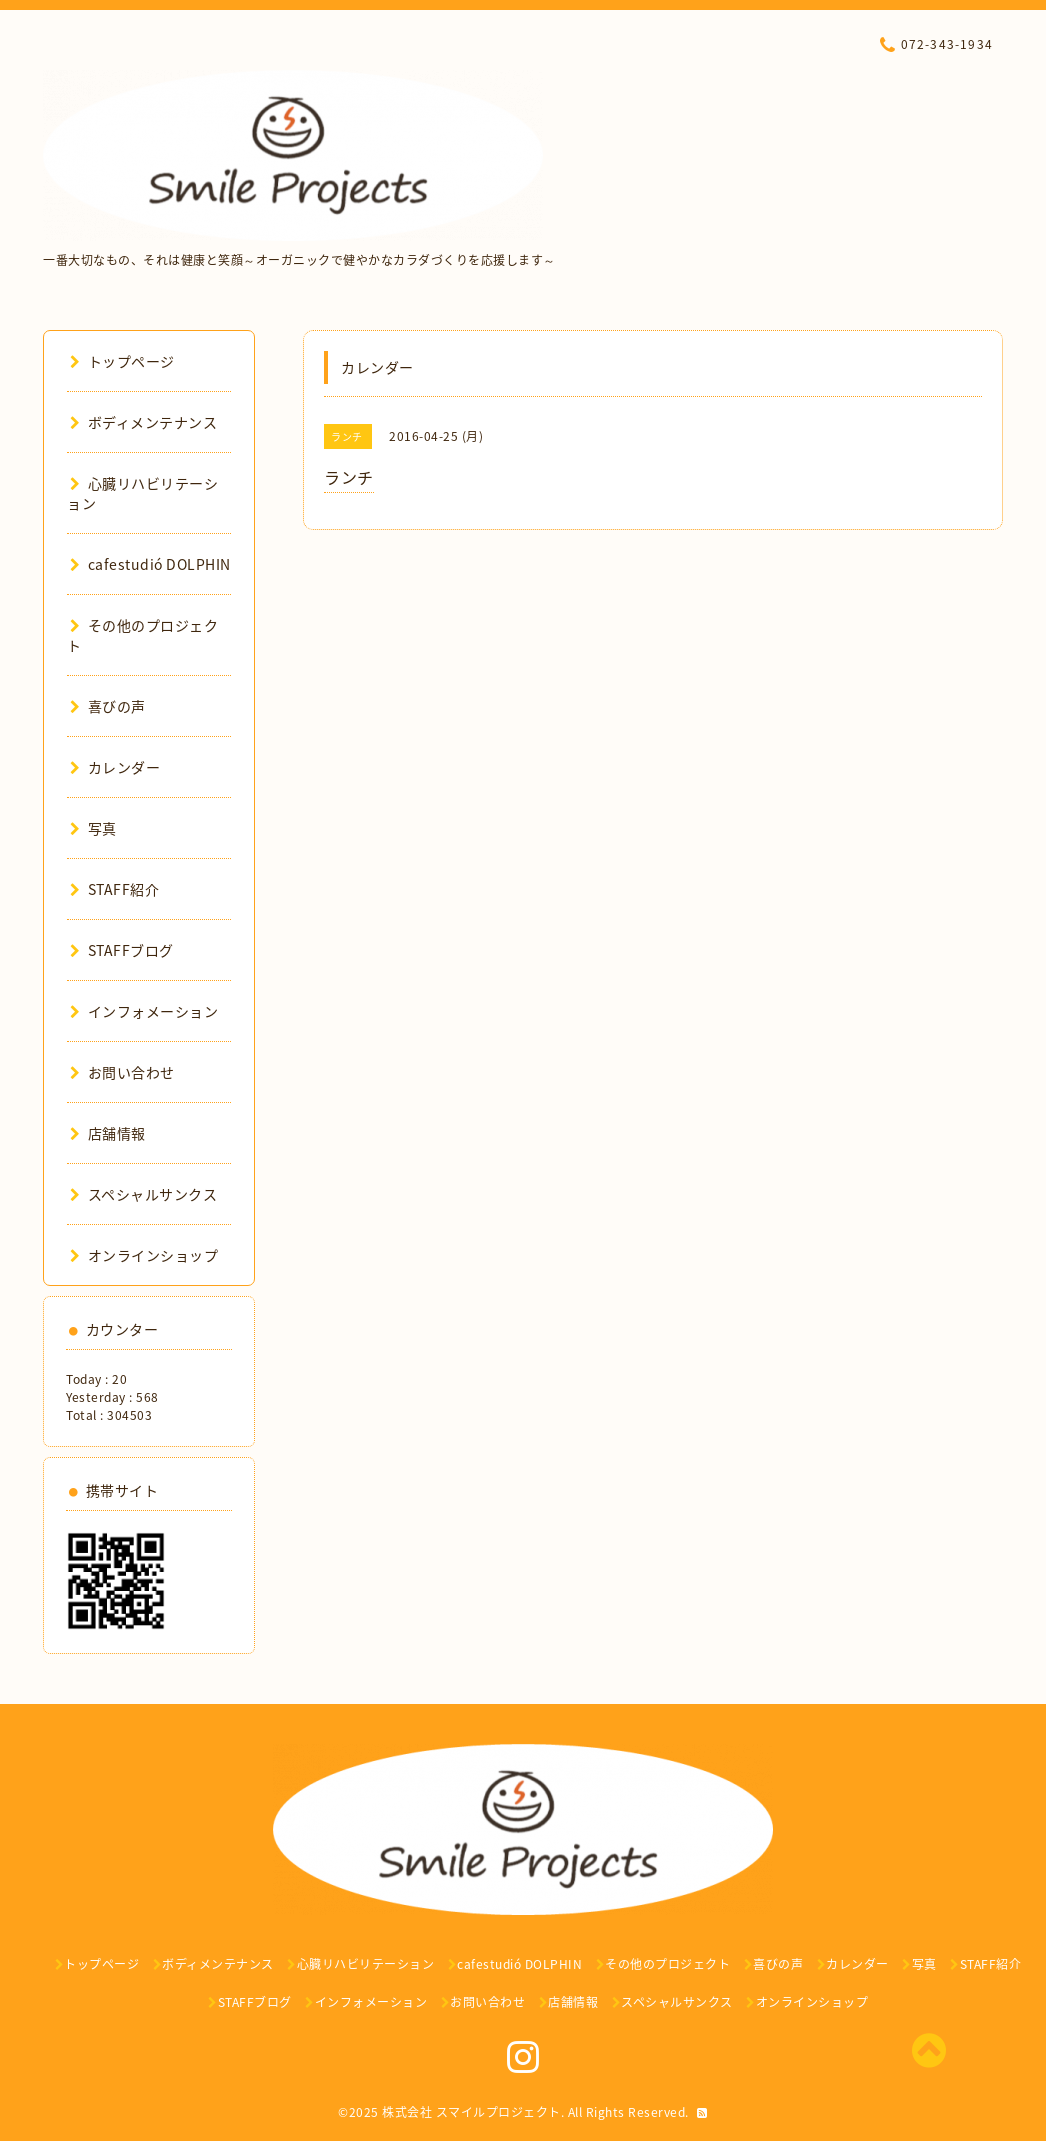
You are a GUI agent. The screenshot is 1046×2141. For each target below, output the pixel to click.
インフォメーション (144, 1011)
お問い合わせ (122, 1072)
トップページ (122, 361)
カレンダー (115, 767)
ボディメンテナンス (143, 422)
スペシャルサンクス (143, 1194)
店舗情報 (108, 1133)
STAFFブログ (122, 950)
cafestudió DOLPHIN (150, 564)
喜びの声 (108, 706)
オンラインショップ (144, 1255)
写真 (93, 828)
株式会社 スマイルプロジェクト (471, 2112)
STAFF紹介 (114, 889)
